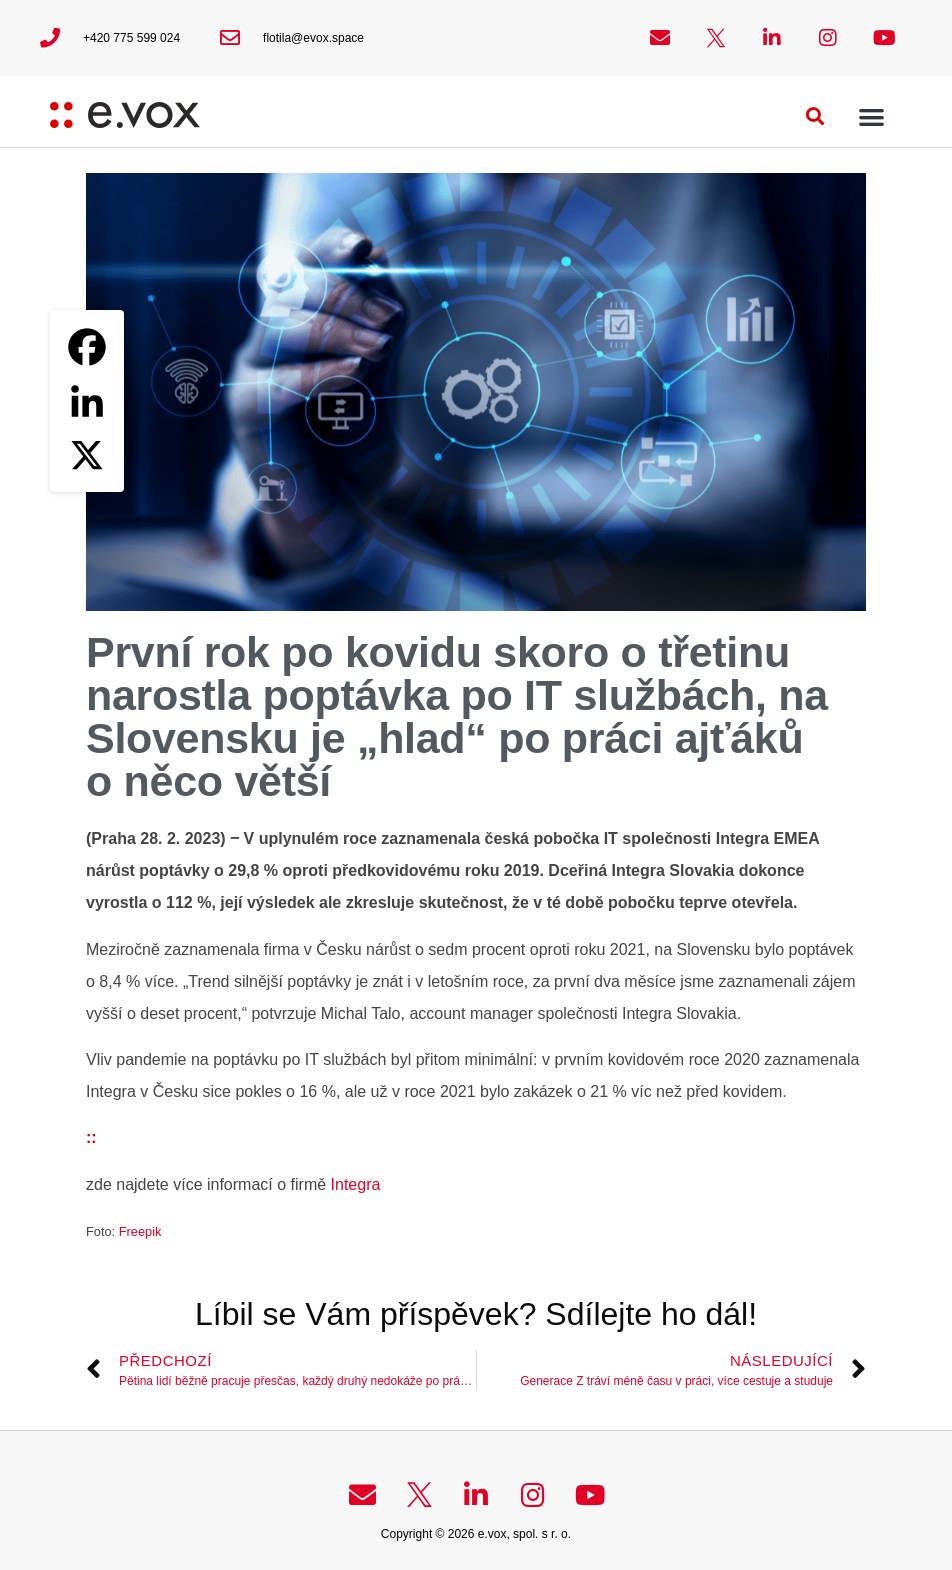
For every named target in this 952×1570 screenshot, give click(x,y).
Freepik (140, 1231)
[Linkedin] (87, 401)
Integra (356, 1184)
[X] (87, 455)
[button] (815, 116)
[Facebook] (87, 347)
